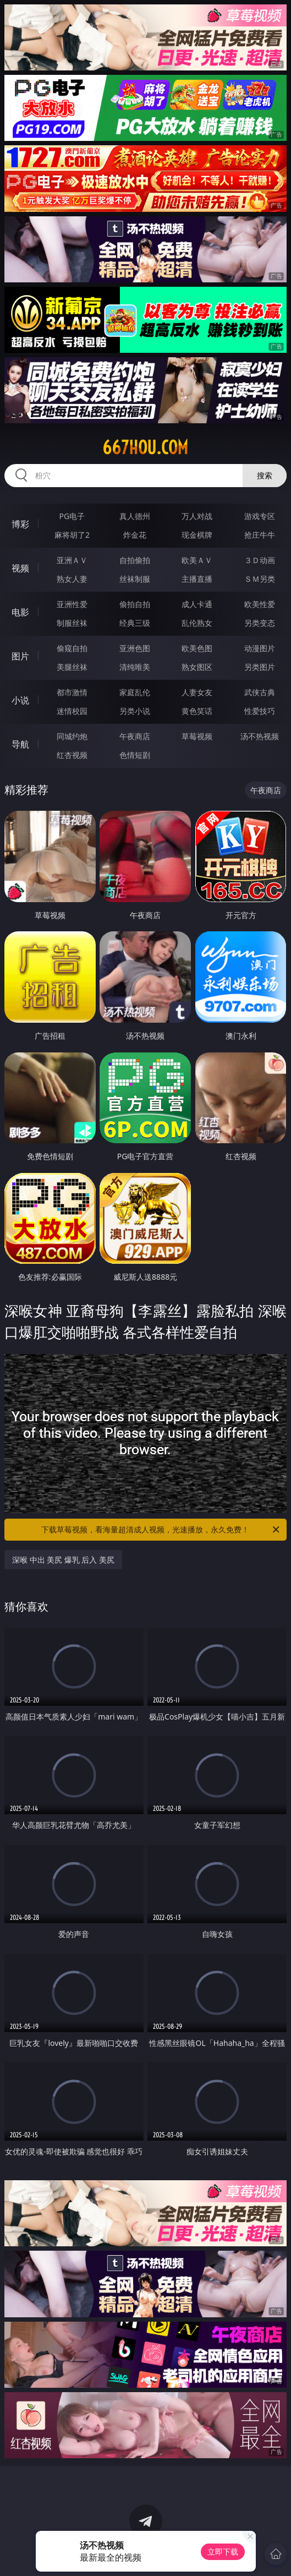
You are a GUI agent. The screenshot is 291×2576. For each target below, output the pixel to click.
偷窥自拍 (72, 648)
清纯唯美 (134, 667)
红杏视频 (72, 755)
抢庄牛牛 (259, 535)
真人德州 (134, 516)
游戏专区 (259, 516)
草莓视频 (197, 736)
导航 (20, 744)
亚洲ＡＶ (72, 560)
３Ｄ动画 (259, 560)
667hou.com (145, 447)
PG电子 (72, 516)
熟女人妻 (72, 579)
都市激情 (72, 692)
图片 (20, 656)
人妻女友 (197, 692)
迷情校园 (72, 711)
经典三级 (134, 623)
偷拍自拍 (134, 604)
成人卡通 (197, 604)
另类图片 (259, 667)
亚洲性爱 (72, 604)
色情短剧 (134, 755)
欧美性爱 (259, 604)
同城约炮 (72, 736)
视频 (20, 568)
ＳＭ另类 (259, 579)
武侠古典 (259, 692)
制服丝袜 (72, 623)
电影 (20, 612)
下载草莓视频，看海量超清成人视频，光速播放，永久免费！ (161, 1529)
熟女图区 (197, 667)
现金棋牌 (197, 535)
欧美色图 (197, 648)
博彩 (20, 524)
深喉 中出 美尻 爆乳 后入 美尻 (63, 1559)
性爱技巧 (259, 711)
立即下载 (222, 2551)
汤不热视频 (259, 736)
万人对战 (197, 516)
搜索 (264, 475)
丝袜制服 (134, 579)
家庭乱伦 (134, 692)
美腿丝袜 (72, 667)
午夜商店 (134, 736)
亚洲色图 (134, 648)
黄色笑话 (197, 711)
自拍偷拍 (134, 560)
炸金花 (134, 535)
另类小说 (134, 711)
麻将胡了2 (72, 535)
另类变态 (259, 623)
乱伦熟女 (197, 623)
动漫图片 (259, 648)
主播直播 (197, 579)
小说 (20, 700)
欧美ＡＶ (197, 560)
